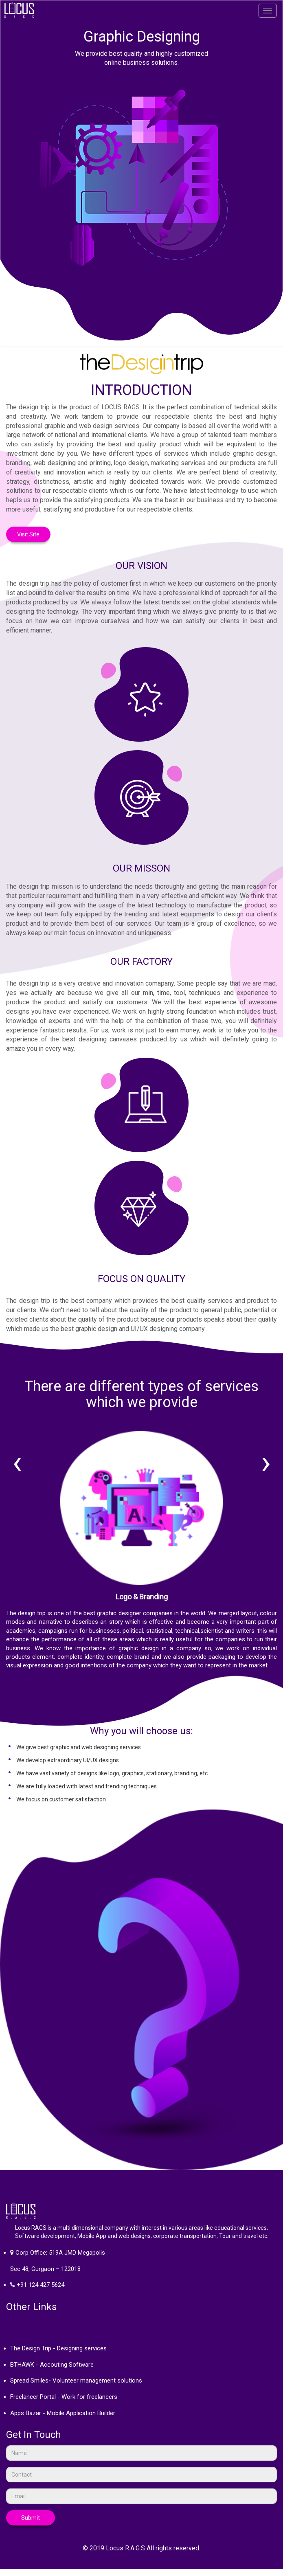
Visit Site (28, 534)
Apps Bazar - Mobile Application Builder (62, 2413)
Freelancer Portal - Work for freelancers (63, 2396)
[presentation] (17, 1462)
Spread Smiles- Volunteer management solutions (76, 2380)
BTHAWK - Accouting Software (52, 2364)
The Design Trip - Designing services (58, 2348)
